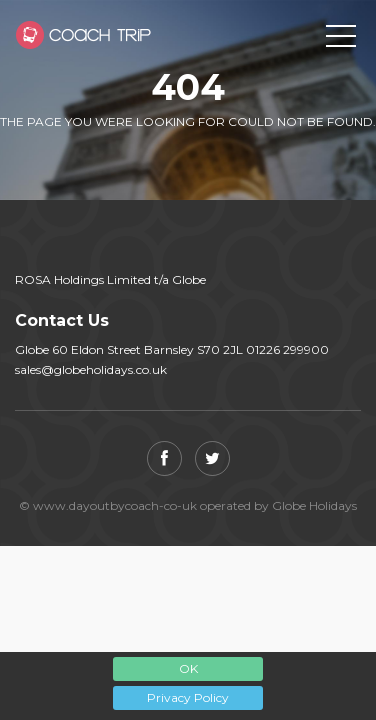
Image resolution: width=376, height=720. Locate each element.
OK (188, 668)
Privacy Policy (188, 697)
